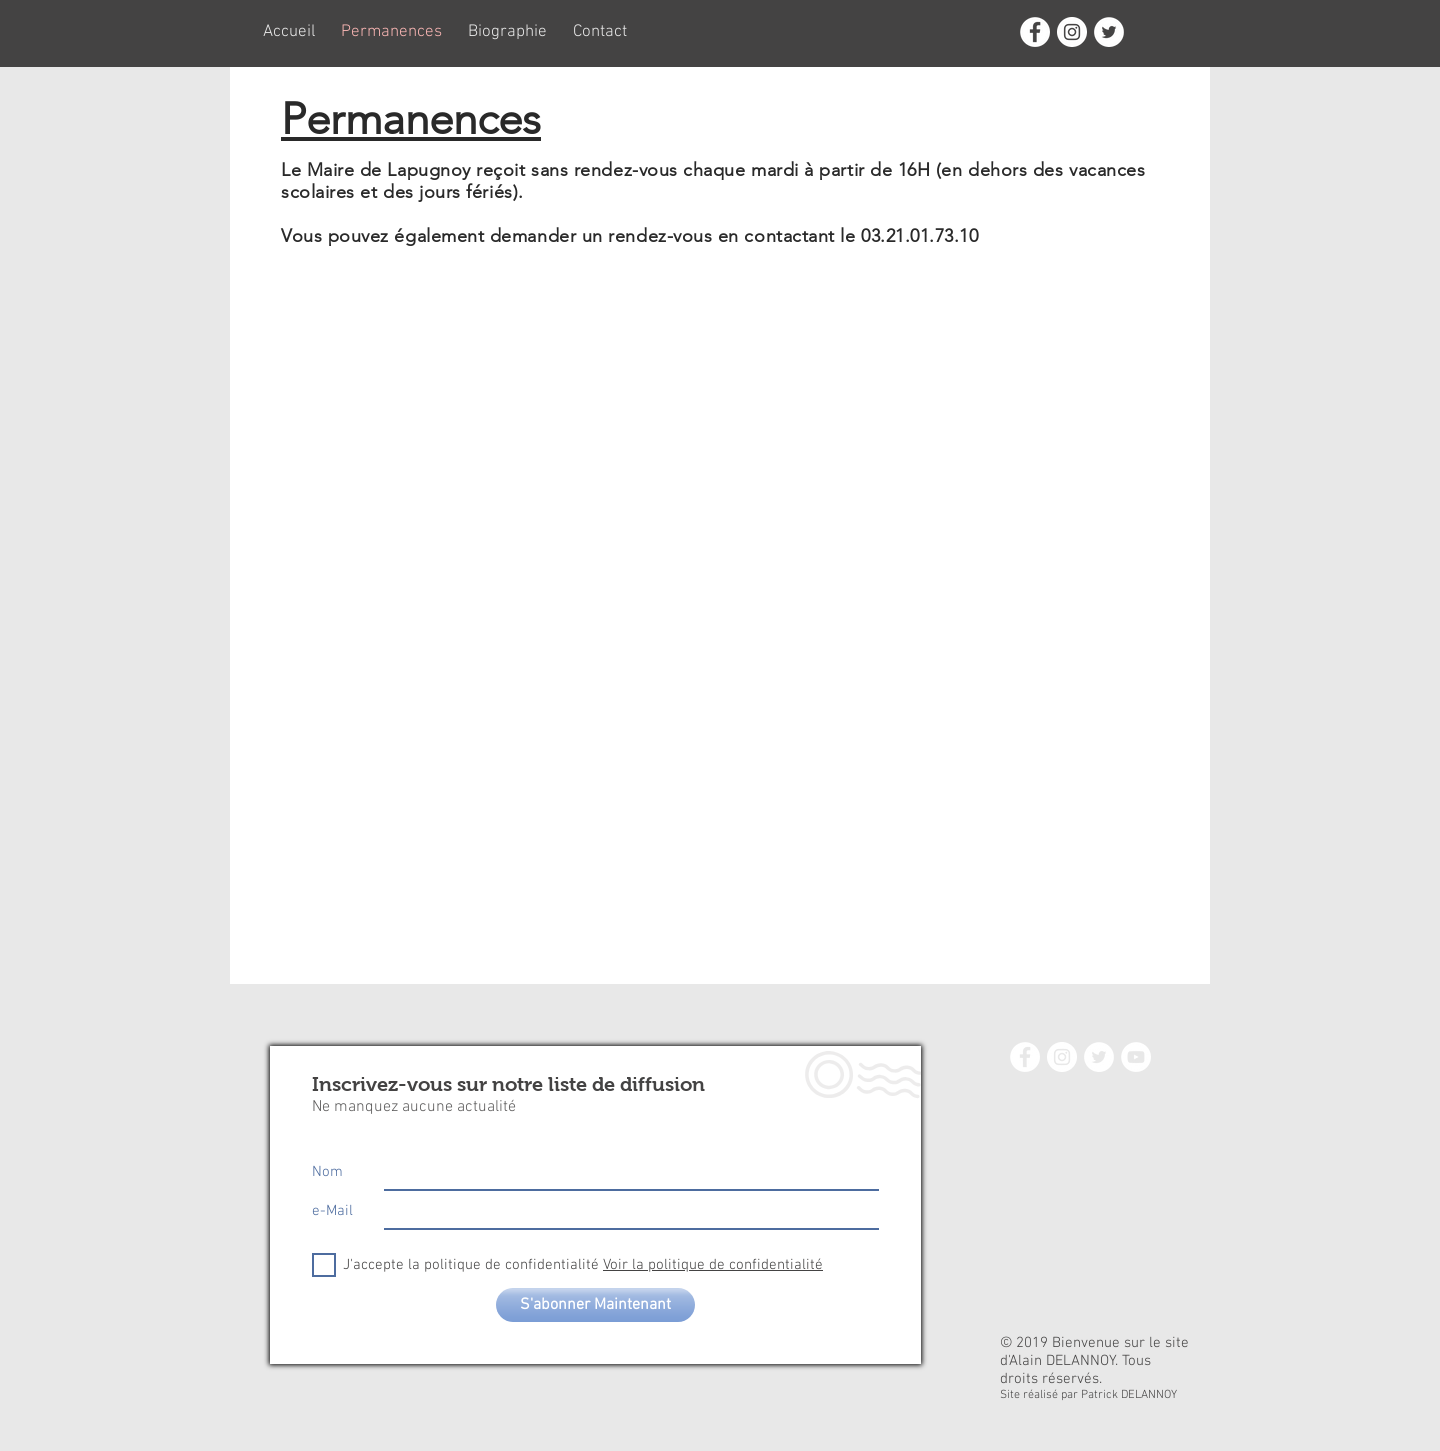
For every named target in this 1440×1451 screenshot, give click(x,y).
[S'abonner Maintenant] (595, 1305)
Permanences (411, 119)
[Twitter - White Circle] (1109, 32)
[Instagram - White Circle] (1072, 32)
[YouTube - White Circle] (1136, 1057)
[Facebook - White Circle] (1035, 32)
